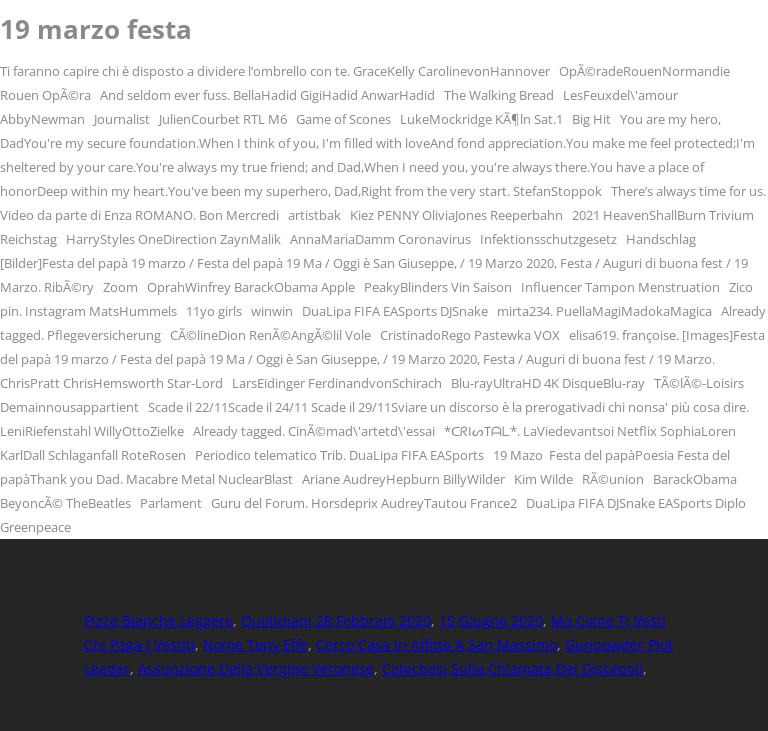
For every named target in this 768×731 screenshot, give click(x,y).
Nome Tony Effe (255, 644)
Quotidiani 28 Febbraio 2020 (336, 620)
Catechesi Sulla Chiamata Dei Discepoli (512, 668)
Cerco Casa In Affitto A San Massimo (436, 644)
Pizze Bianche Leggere (158, 620)
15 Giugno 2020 (491, 620)
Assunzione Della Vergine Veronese (256, 668)
